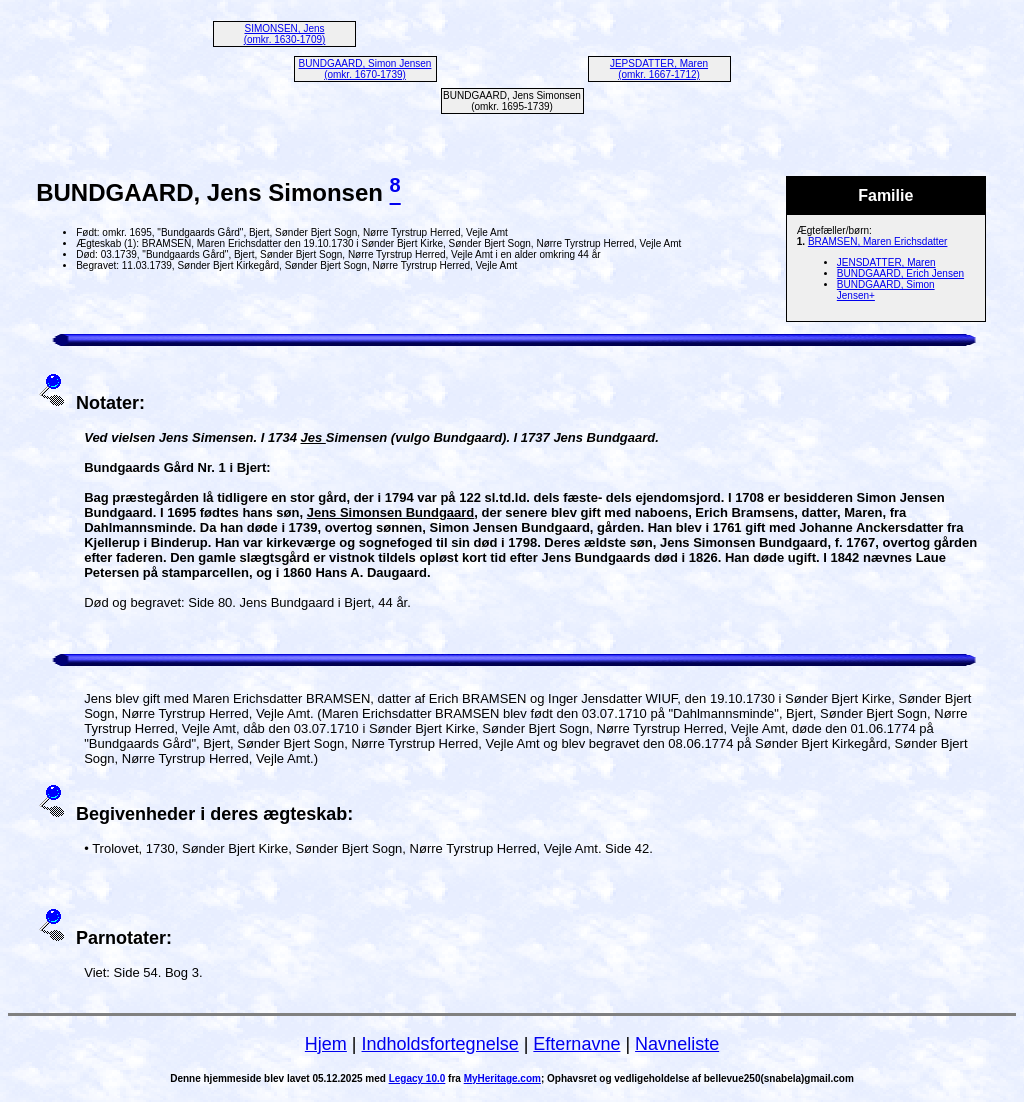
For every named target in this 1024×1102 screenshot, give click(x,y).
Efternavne (576, 1044)
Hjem (326, 1044)
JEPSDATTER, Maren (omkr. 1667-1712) (659, 69)
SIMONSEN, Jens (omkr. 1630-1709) (285, 34)
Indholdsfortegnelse (440, 1044)
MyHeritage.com (502, 1078)
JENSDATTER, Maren (886, 262)
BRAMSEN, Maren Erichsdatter (878, 241)
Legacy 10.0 (417, 1078)
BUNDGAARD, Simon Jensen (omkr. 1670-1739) (365, 69)
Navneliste (677, 1044)
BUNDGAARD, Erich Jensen (900, 273)
